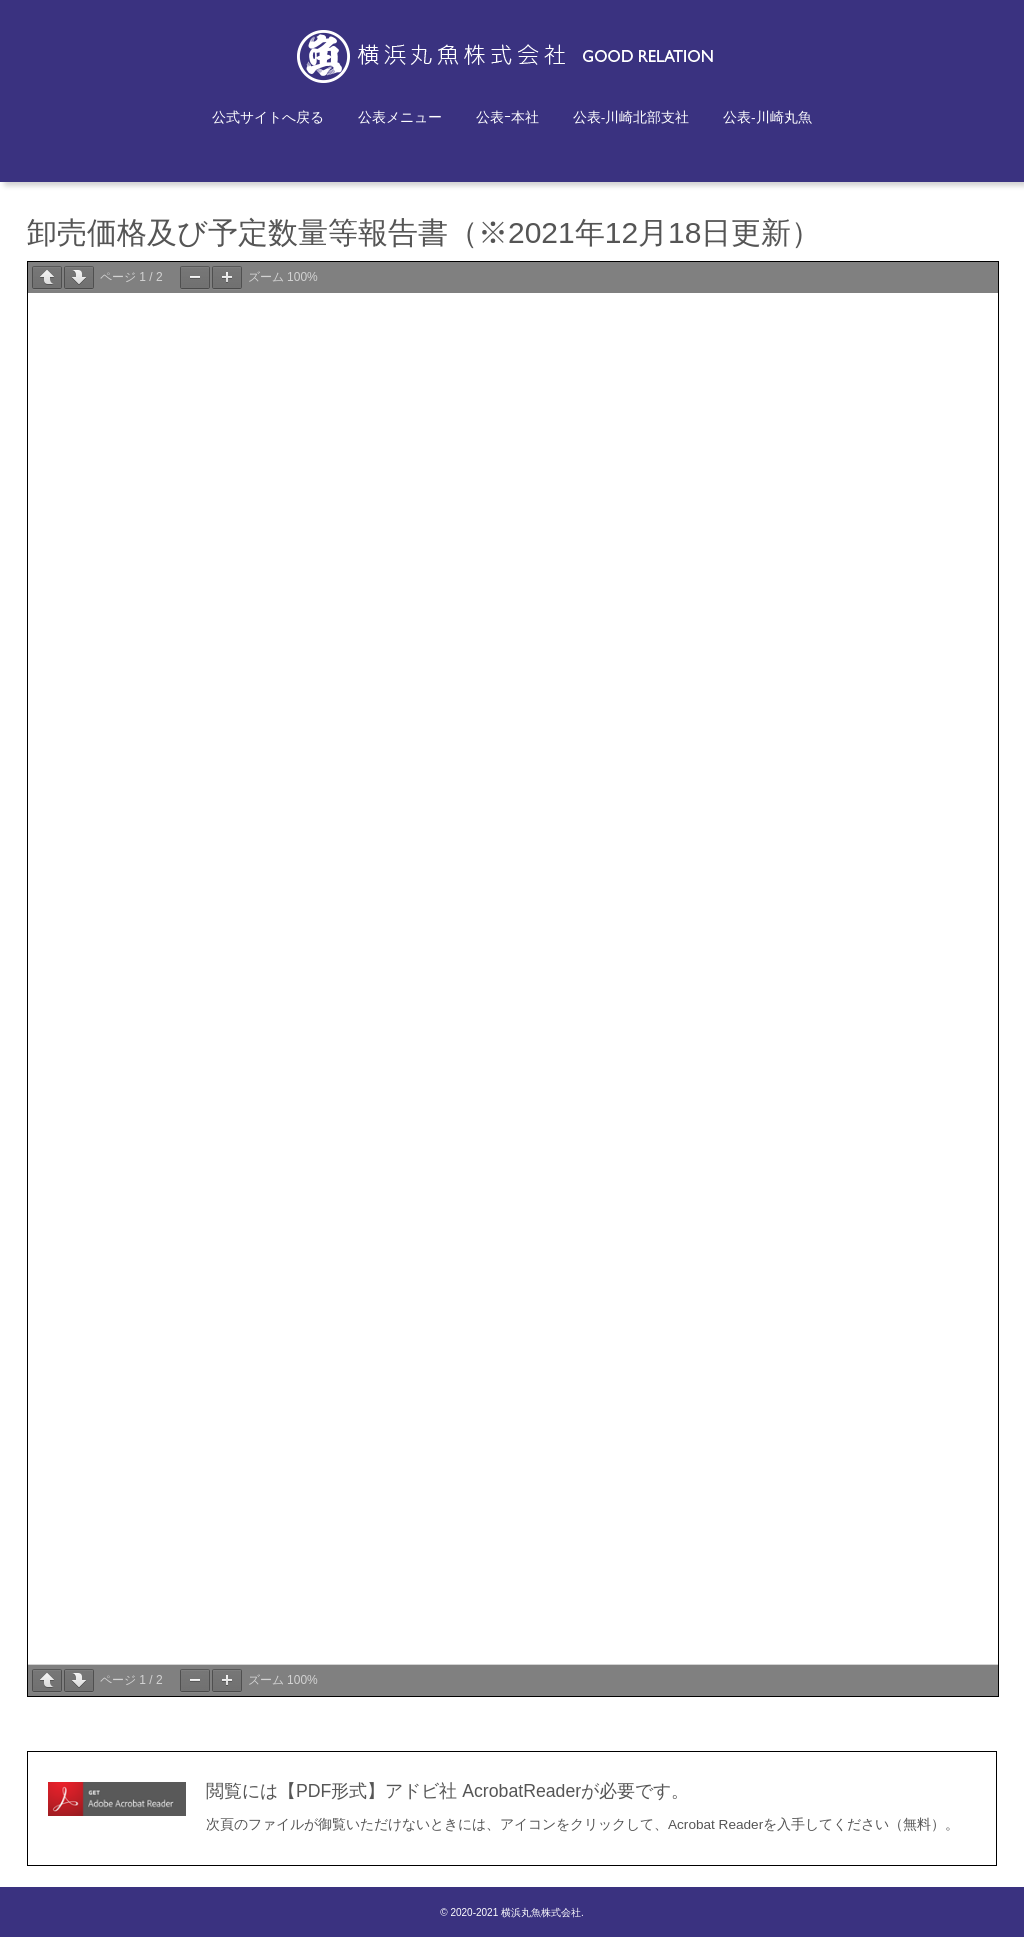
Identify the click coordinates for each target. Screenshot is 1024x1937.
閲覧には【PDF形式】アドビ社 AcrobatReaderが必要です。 (447, 1791)
